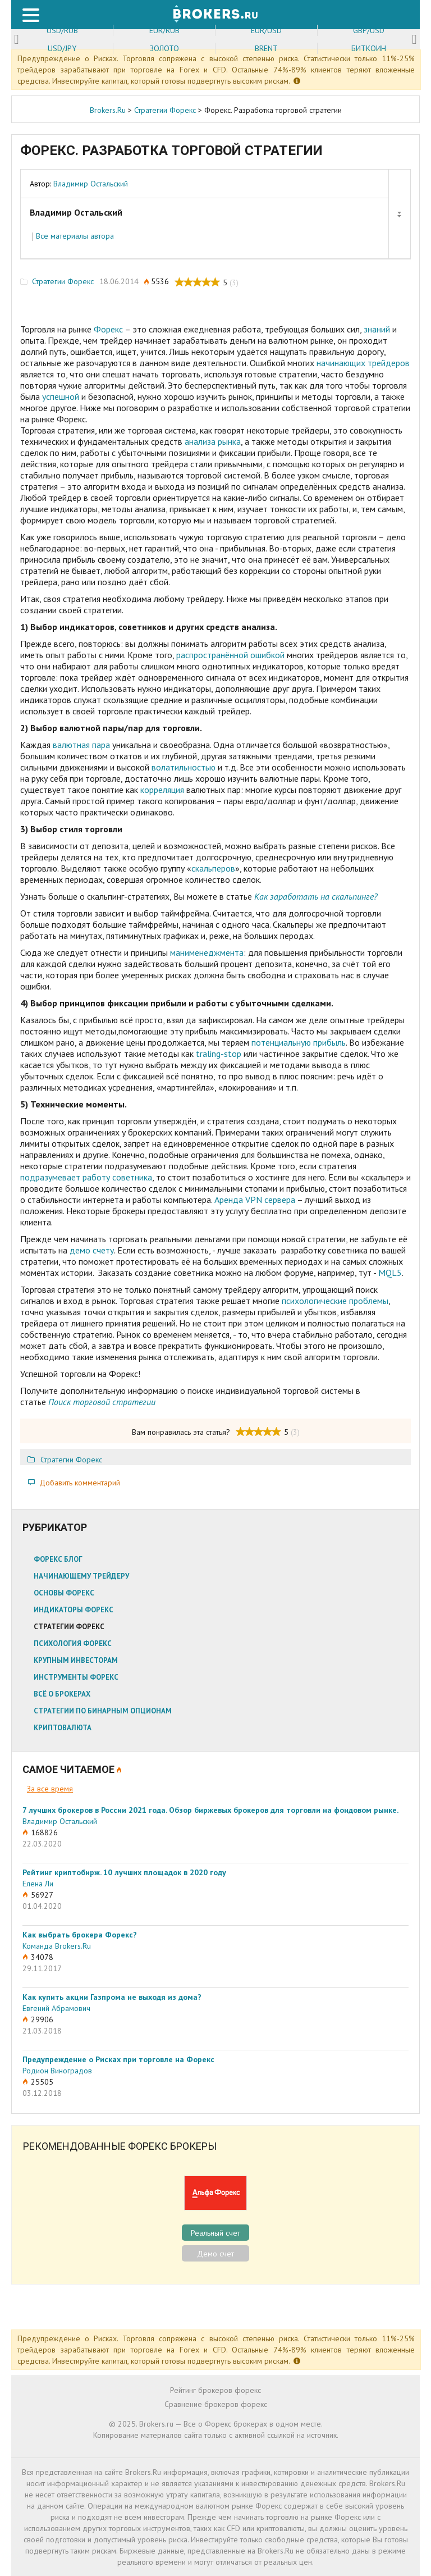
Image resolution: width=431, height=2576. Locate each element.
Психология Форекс (73, 1643)
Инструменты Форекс (76, 1677)
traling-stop (218, 1053)
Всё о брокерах (62, 1694)
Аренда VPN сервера (254, 1199)
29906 (42, 2019)
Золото (164, 48)
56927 (42, 1895)
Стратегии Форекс (63, 282)
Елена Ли (37, 1884)
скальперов (213, 868)
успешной (60, 396)
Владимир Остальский (90, 184)
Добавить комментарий (79, 1483)
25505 (42, 2082)
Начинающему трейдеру (81, 1576)
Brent (266, 48)
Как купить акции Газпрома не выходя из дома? (111, 1997)
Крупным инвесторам (76, 1660)
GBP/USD (368, 30)
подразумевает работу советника (86, 1177)
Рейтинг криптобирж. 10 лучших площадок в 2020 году (124, 1872)
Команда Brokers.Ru (56, 1946)
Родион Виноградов (57, 2071)
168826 (44, 1832)
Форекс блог (58, 1559)
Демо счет (215, 2254)
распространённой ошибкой (230, 654)
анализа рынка (213, 441)
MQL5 (390, 1272)
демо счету (92, 1250)
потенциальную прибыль (298, 1042)
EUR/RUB (164, 30)
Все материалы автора (75, 236)
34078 (42, 1957)
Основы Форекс (64, 1593)
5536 (160, 282)
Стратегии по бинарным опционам (103, 1711)
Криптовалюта (62, 1727)
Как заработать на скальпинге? (316, 896)
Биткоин (368, 48)
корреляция (161, 789)
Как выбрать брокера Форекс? (79, 1935)
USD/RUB (62, 30)
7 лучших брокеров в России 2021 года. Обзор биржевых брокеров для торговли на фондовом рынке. (210, 1810)
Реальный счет (215, 2233)
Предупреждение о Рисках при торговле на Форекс (118, 2059)
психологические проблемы (335, 1300)
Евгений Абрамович (56, 2008)
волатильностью (184, 767)
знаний (377, 329)
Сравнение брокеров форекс (215, 2404)
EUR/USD (266, 30)
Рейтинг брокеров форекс (215, 2390)
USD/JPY (62, 48)
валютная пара (81, 744)
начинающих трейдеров (363, 362)
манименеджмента (207, 952)
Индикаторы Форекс (73, 1610)
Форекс (108, 329)
